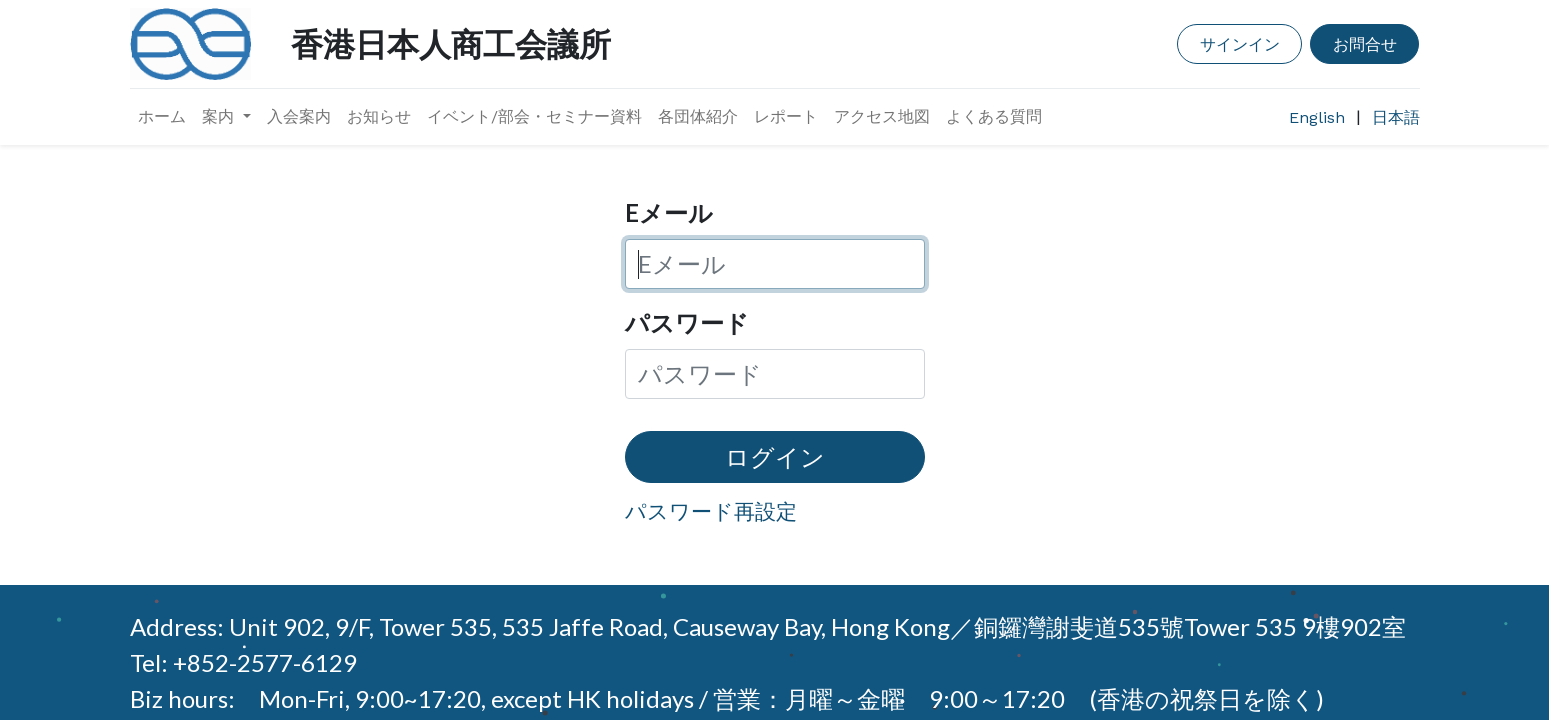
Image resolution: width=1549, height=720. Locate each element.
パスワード (687, 322)
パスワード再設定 (711, 510)
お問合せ (1365, 43)
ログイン (775, 456)
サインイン (1240, 43)
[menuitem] (162, 117)
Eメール (669, 212)
